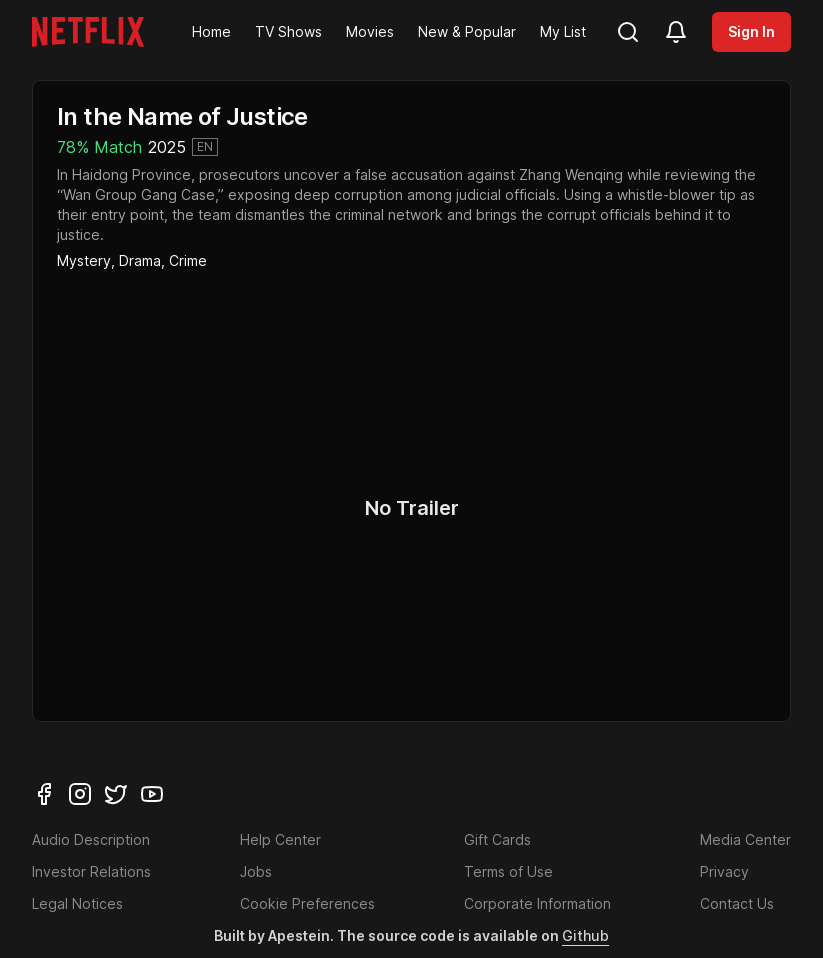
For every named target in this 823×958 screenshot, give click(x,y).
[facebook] (44, 794)
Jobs (256, 871)
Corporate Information (537, 903)
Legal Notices (77, 903)
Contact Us (737, 903)
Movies (370, 31)
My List (563, 31)
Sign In (751, 31)
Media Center (745, 839)
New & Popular (467, 31)
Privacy (724, 871)
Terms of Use (508, 871)
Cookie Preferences (307, 903)
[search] (628, 32)
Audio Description (91, 839)
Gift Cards (497, 839)
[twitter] (116, 794)
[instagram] (80, 794)
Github (585, 935)
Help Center (280, 839)
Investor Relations (91, 871)
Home (211, 31)
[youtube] (152, 794)
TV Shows (288, 31)
